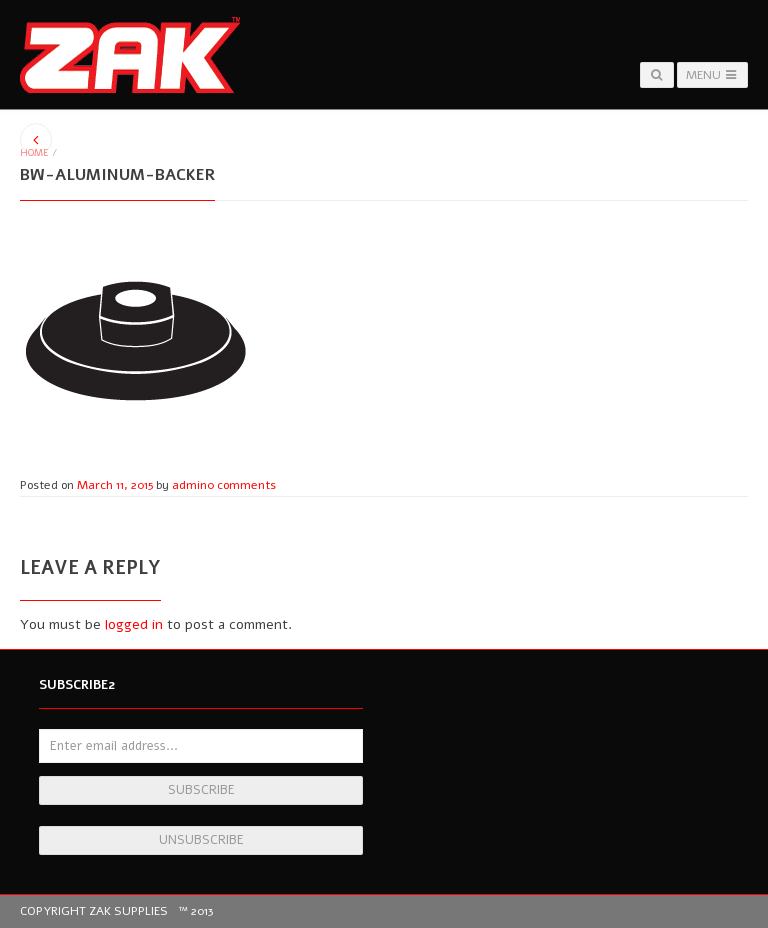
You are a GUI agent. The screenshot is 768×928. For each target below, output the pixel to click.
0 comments (241, 485)
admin (189, 485)
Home (34, 152)
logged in (134, 624)
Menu (712, 75)
